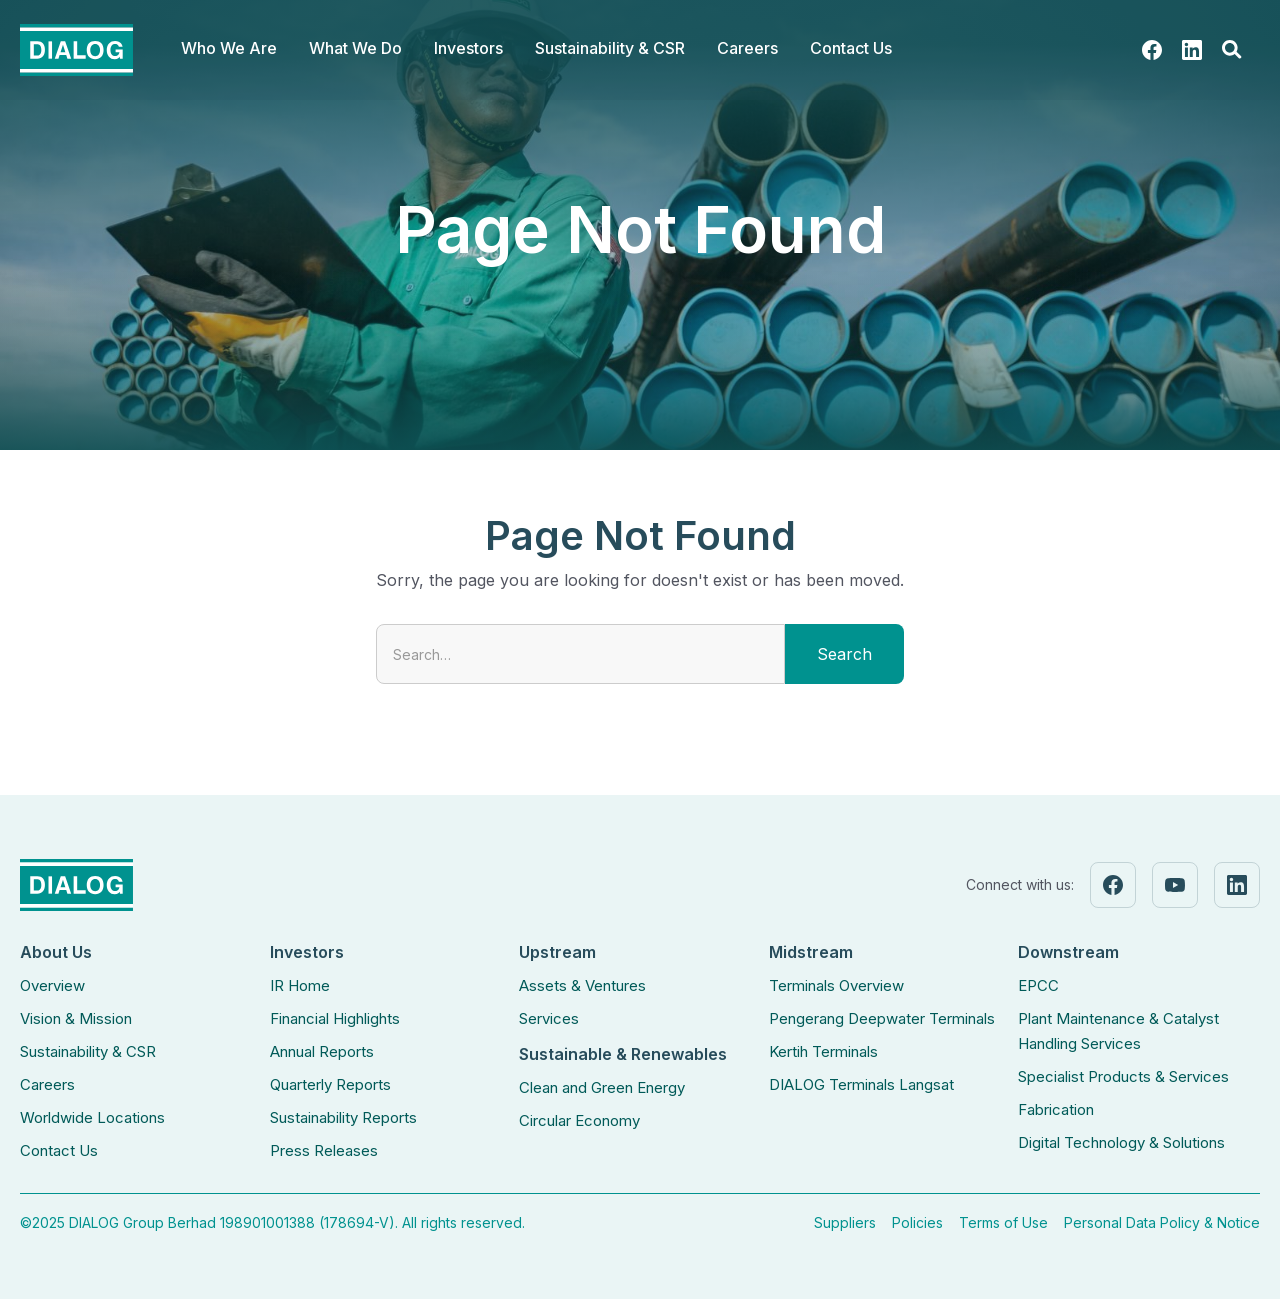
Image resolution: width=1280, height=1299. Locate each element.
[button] (229, 50)
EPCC (1038, 985)
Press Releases (324, 1150)
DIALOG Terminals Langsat (861, 1084)
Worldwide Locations (92, 1117)
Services (549, 1018)
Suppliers (845, 1222)
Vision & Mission (76, 1018)
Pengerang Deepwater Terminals (882, 1018)
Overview (52, 985)
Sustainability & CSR (88, 1051)
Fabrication (1056, 1109)
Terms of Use (1003, 1222)
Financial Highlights (335, 1018)
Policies (917, 1222)
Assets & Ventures (582, 985)
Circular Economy (579, 1120)
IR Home (300, 985)
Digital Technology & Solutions (1121, 1142)
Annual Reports (322, 1051)
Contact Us (851, 48)
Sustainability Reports (343, 1117)
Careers (47, 1084)
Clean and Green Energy (602, 1087)
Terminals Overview (836, 985)
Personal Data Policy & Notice (1162, 1222)
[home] (76, 50)
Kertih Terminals (823, 1051)
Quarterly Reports (330, 1084)
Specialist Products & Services (1123, 1076)
